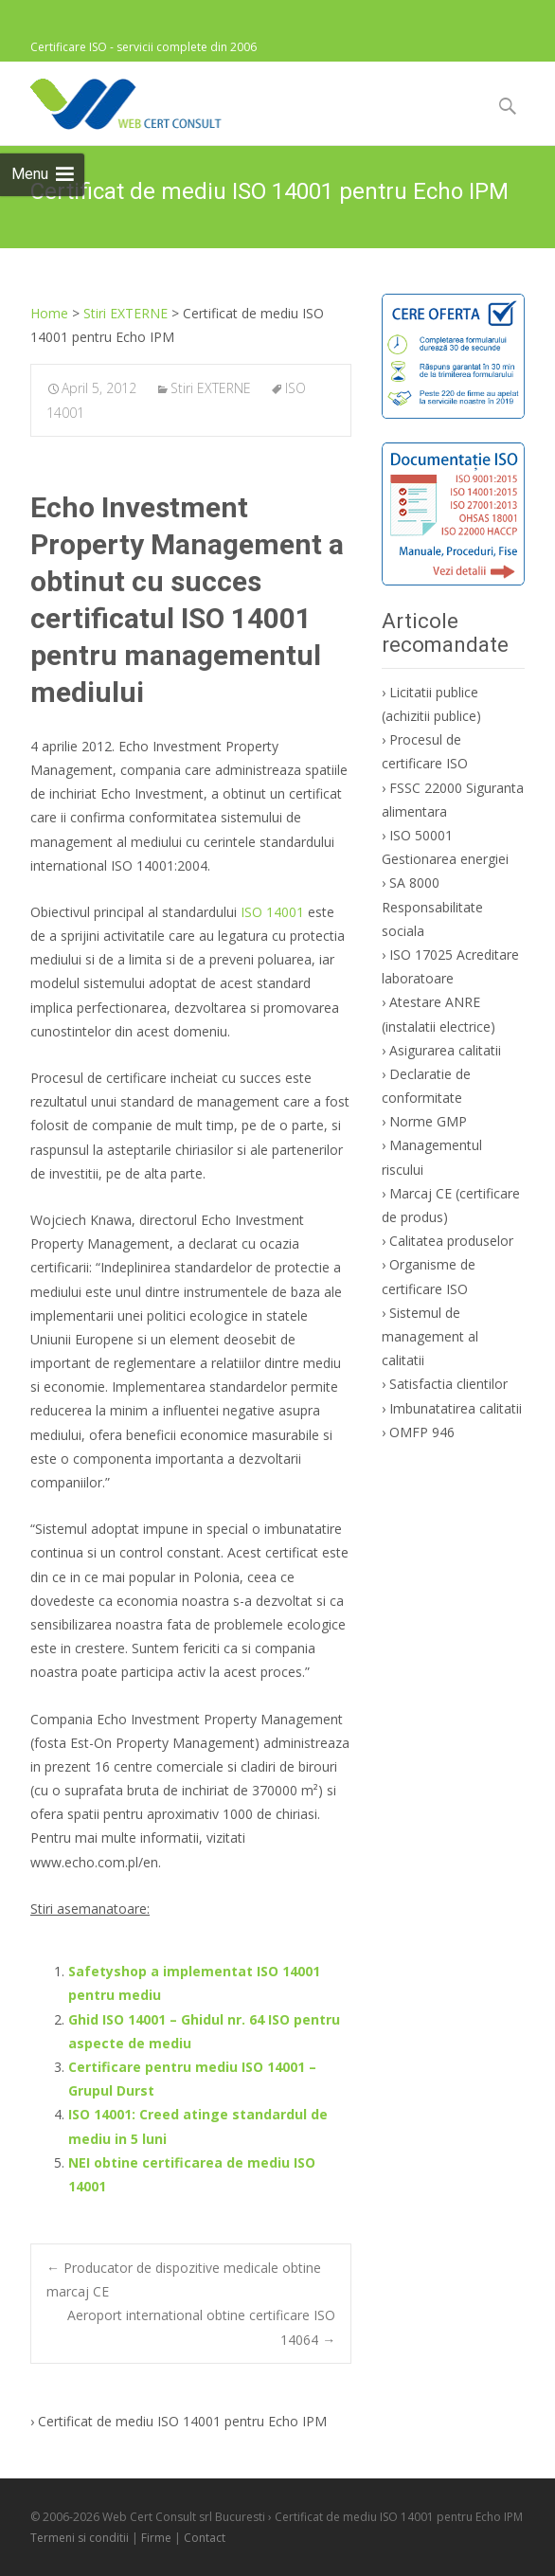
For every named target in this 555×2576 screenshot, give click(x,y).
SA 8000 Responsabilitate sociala (432, 906)
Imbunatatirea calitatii (455, 1408)
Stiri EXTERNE (210, 388)
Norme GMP (428, 1121)
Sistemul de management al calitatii (430, 1336)
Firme (156, 2538)
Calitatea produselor (451, 1241)
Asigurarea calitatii (445, 1050)
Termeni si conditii (79, 2538)
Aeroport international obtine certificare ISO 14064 (201, 2327)
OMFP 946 (422, 1432)
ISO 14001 (272, 912)
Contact (204, 2538)
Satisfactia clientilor (448, 1384)
